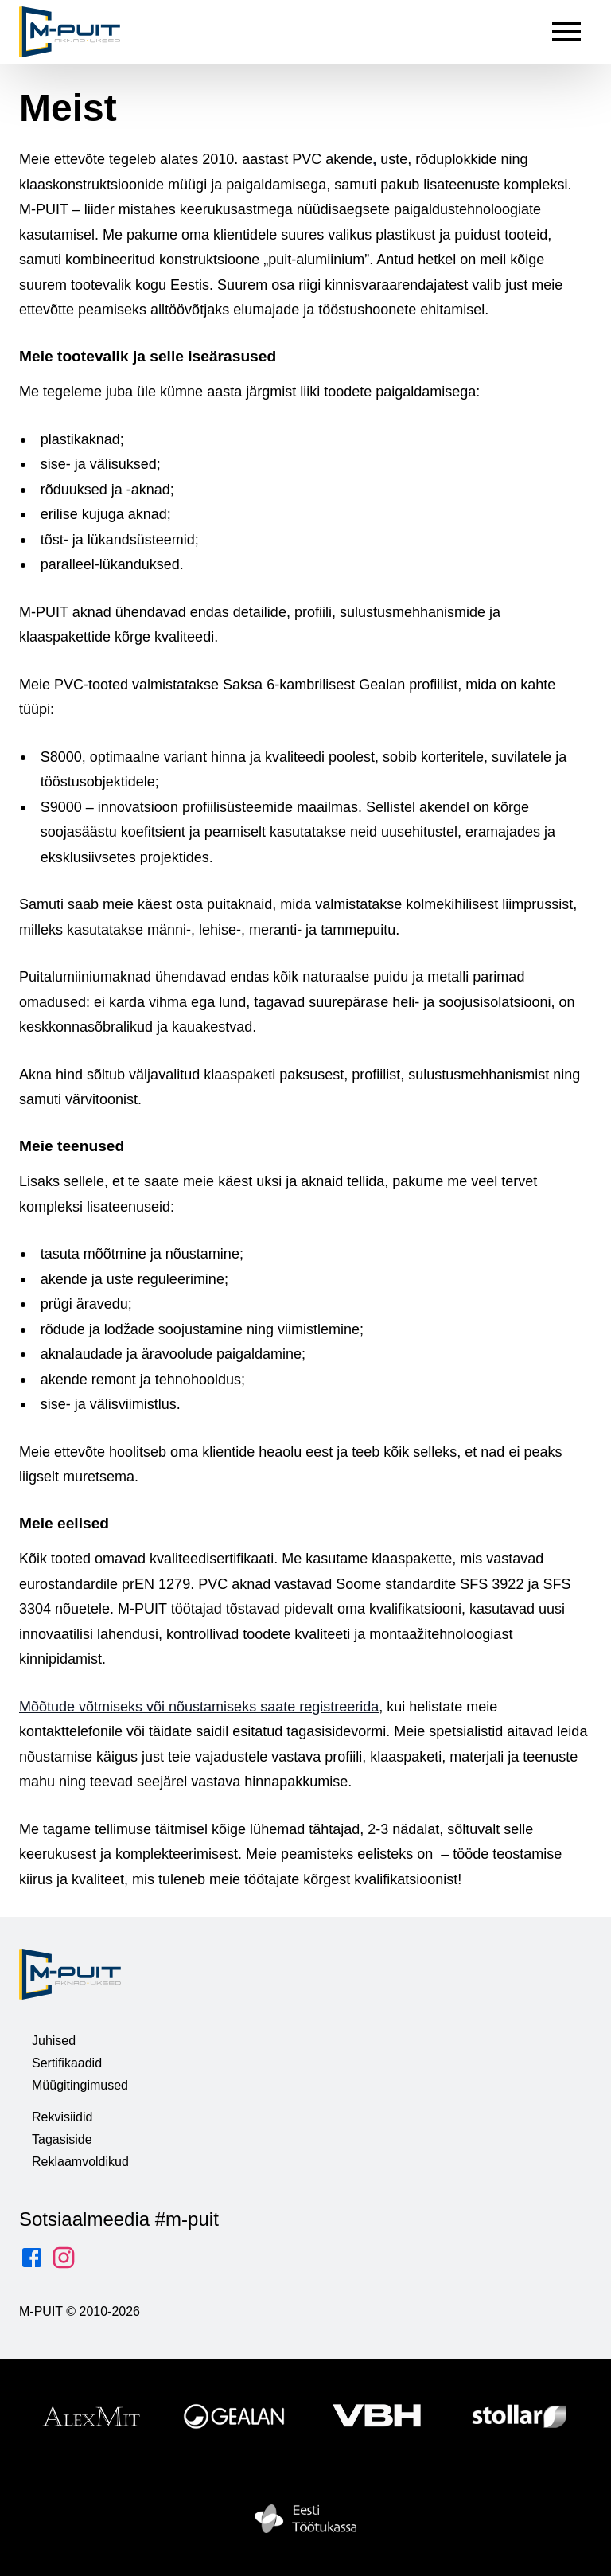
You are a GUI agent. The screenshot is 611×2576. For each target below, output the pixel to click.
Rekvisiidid (62, 2117)
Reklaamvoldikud (80, 2161)
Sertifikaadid (67, 2063)
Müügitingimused (80, 2085)
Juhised (54, 2040)
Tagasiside (62, 2139)
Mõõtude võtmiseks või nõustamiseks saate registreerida (199, 1706)
